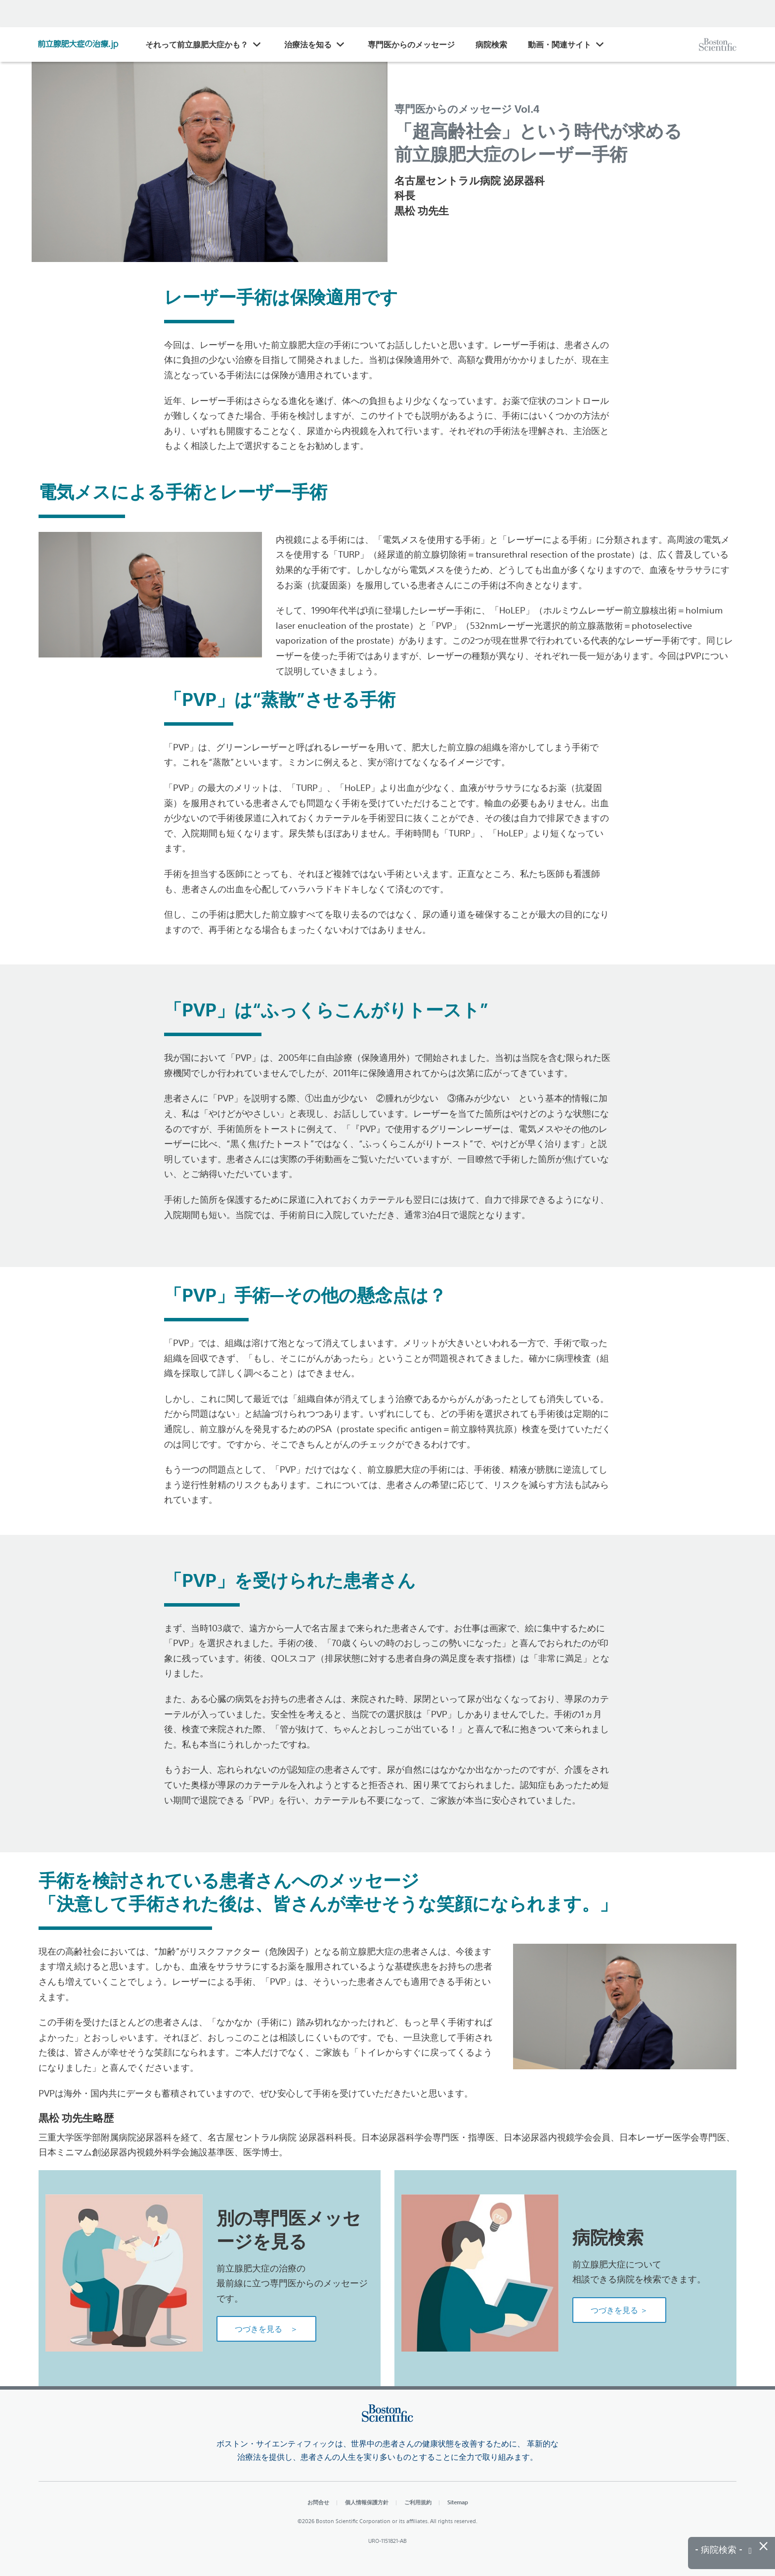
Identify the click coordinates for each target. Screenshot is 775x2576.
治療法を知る (308, 44)
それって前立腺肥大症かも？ (196, 44)
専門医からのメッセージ (411, 44)
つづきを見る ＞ (266, 2329)
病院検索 (491, 44)
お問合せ (318, 2502)
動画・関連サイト (559, 44)
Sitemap (457, 2502)
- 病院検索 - (723, 2549)
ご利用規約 (417, 2502)
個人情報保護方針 (366, 2502)
